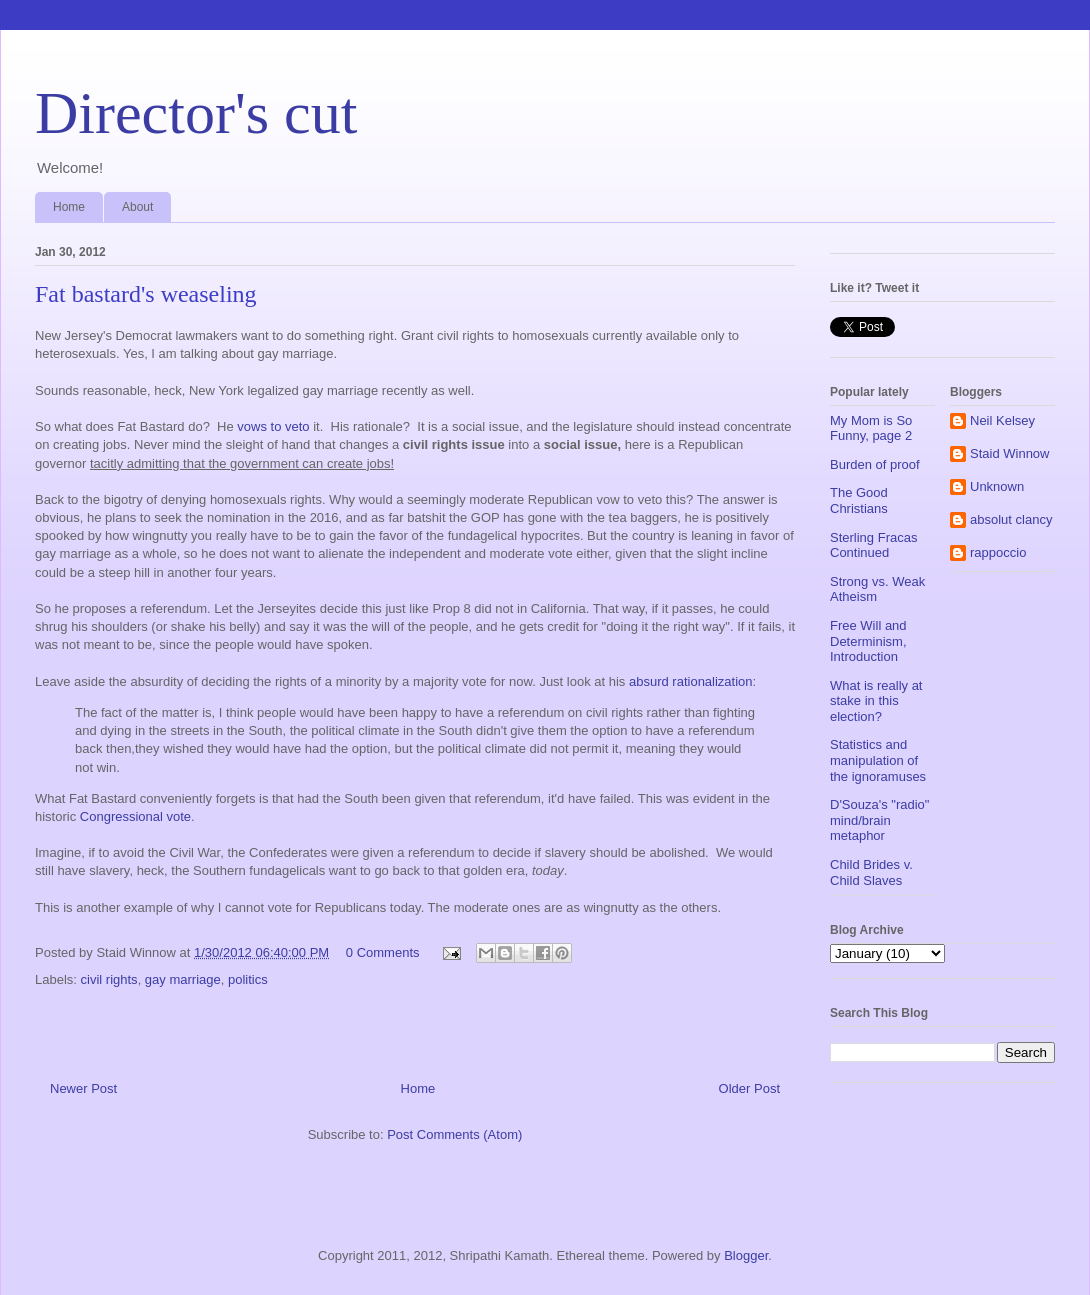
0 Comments (383, 952)
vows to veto (273, 426)
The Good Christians (859, 500)
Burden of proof (875, 464)
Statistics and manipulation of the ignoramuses (878, 760)
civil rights (109, 979)
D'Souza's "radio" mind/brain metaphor (879, 820)
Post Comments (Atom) (454, 1134)
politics (248, 979)
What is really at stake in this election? (876, 701)
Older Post (749, 1088)
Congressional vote (135, 816)
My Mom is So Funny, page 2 (871, 428)
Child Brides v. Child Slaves (871, 872)
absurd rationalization (691, 681)
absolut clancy (1011, 519)
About (137, 207)
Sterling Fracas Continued (873, 545)
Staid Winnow (1009, 453)
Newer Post (83, 1088)
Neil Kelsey (1002, 420)
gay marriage (183, 979)
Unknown (997, 486)
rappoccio (998, 552)
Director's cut (196, 113)
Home (69, 207)
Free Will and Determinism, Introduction (868, 641)
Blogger (746, 1255)
